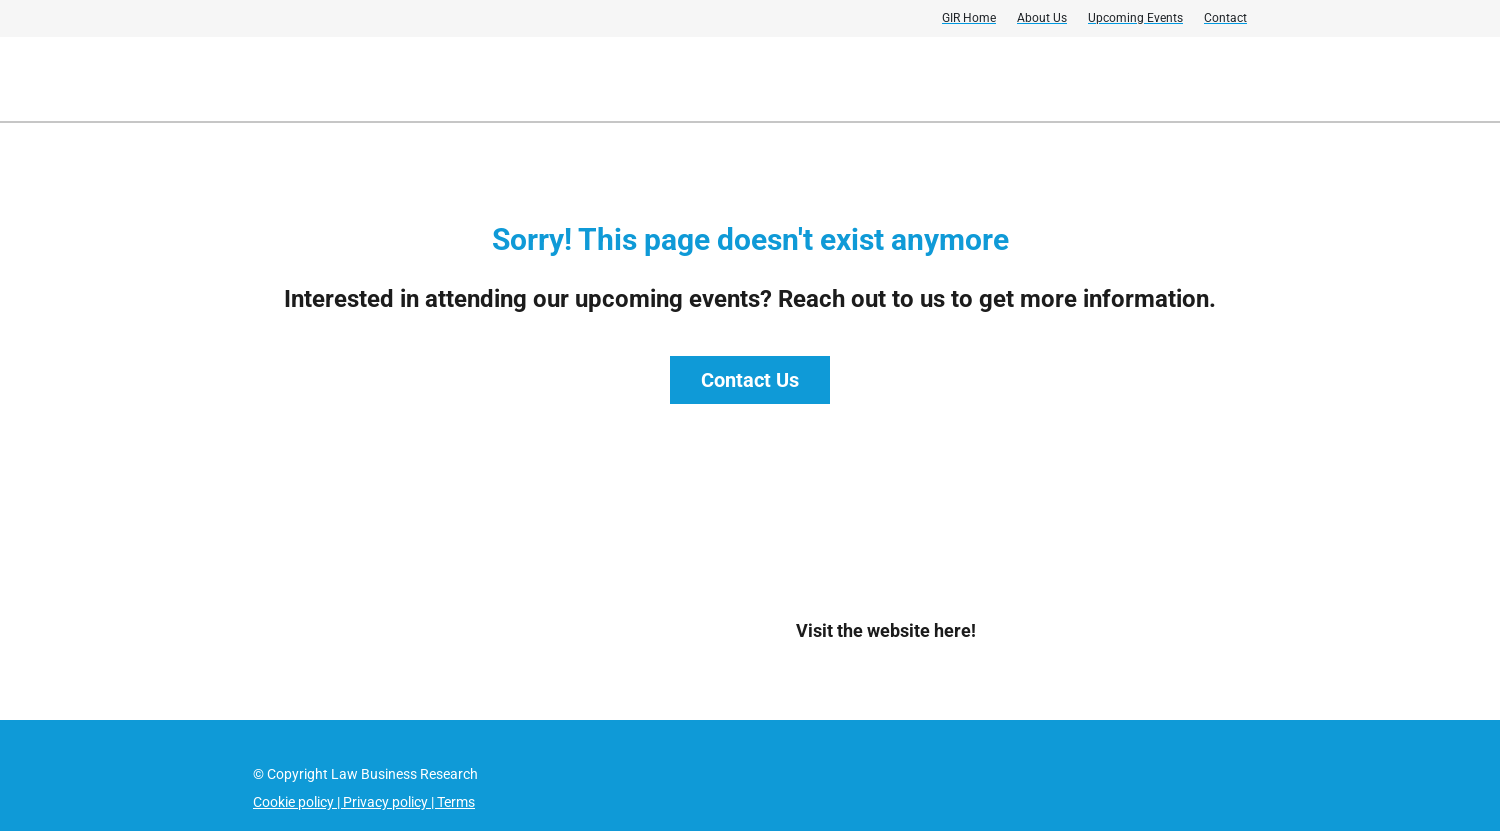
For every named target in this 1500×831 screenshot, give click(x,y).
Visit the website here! (886, 630)
